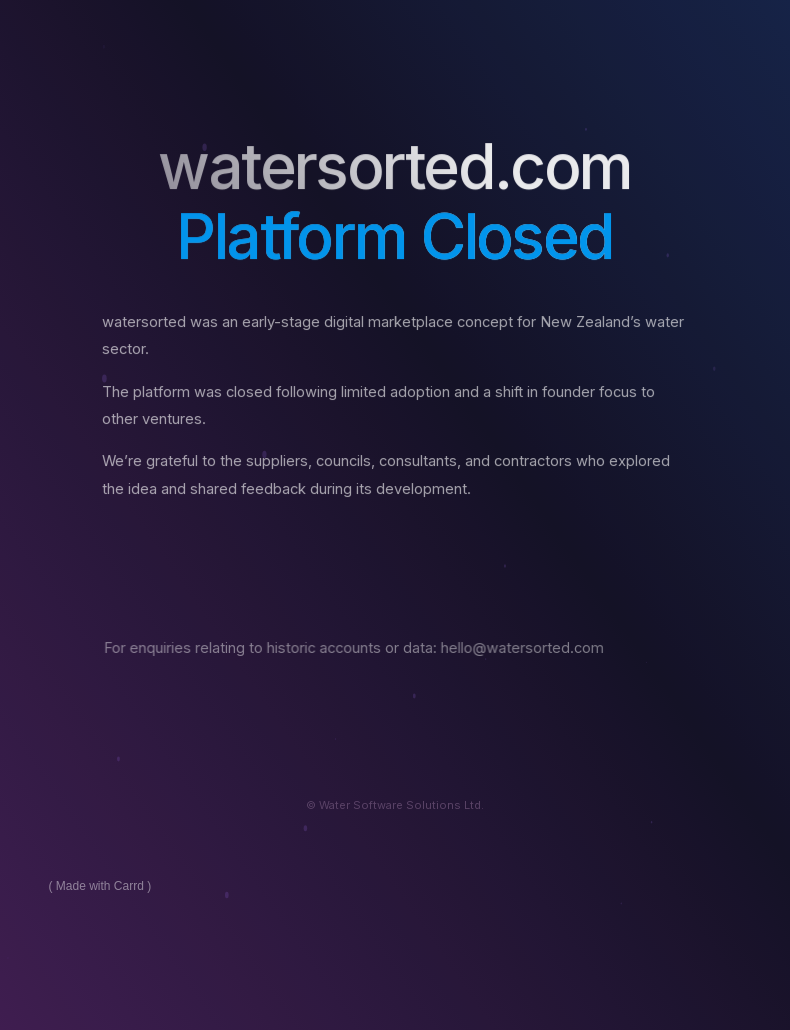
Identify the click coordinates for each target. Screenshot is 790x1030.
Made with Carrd (100, 886)
